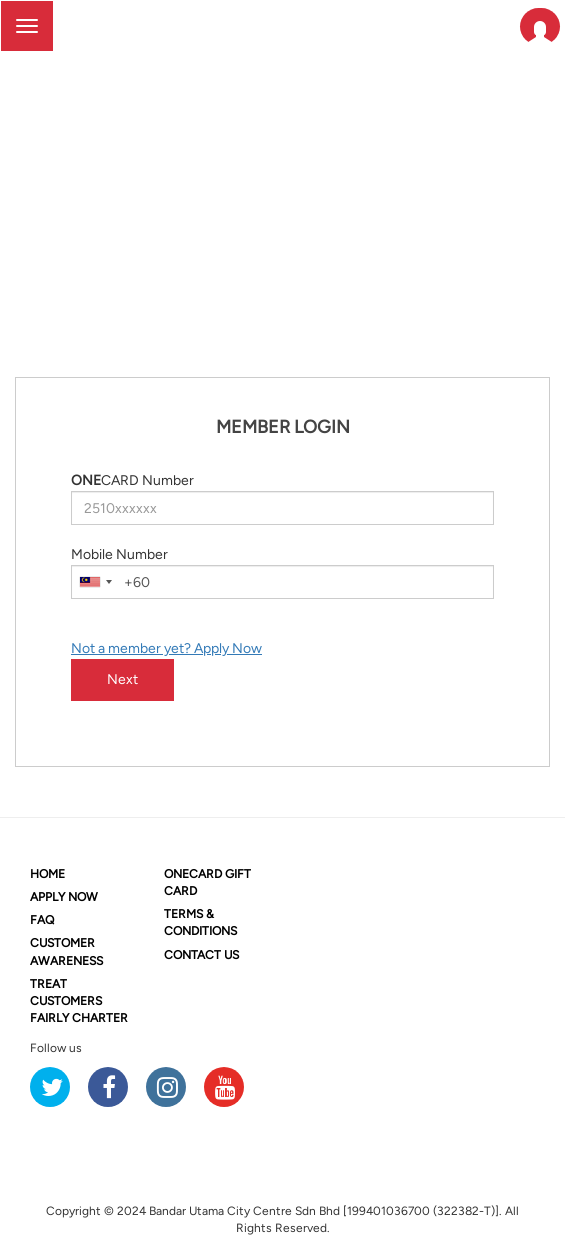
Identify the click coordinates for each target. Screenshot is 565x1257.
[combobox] (95, 582)
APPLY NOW (64, 897)
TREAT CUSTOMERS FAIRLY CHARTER (79, 1001)
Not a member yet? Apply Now (166, 648)
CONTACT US (201, 955)
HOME (47, 874)
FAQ (42, 920)
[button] (540, 26)
